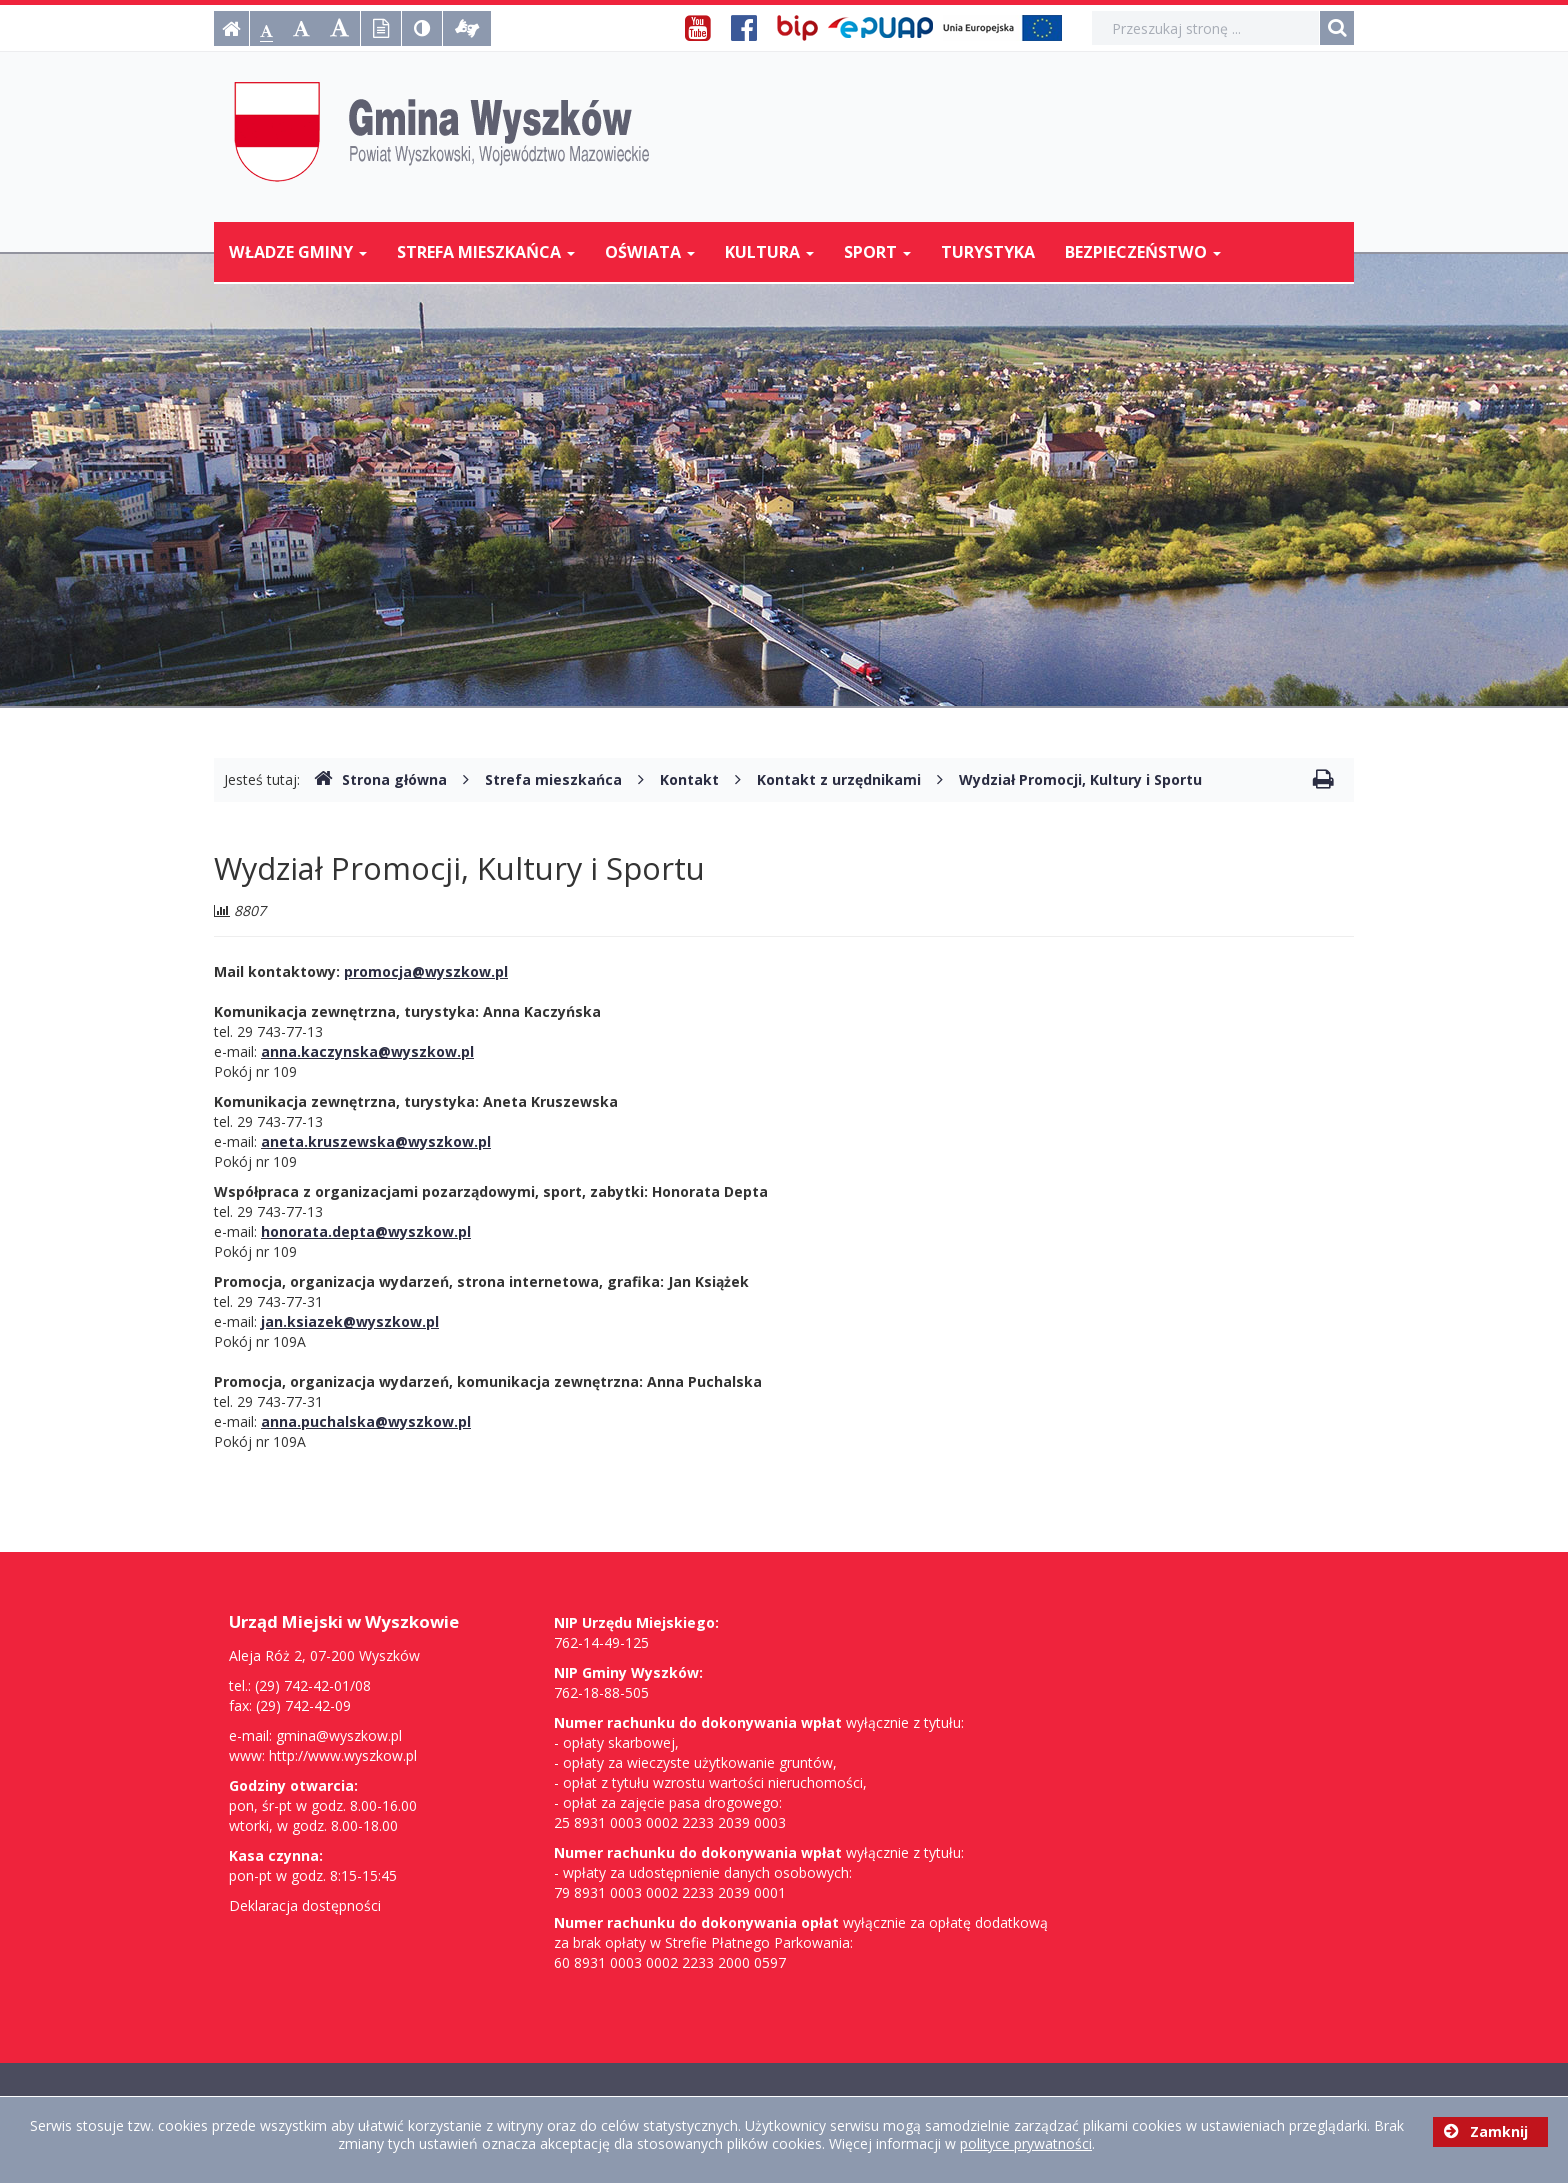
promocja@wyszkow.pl (426, 971)
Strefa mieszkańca (486, 252)
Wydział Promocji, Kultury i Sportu (1080, 779)
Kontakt (689, 779)
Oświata (650, 252)
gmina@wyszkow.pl (339, 1735)
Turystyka (988, 252)
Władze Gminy (298, 252)
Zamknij (1486, 2131)
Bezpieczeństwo (1143, 252)
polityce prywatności (1026, 2143)
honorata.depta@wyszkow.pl (366, 1231)
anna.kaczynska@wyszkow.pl (367, 1051)
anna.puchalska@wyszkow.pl (366, 1421)
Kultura (769, 252)
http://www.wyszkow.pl (343, 1755)
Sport (877, 252)
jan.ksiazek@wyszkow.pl (350, 1321)
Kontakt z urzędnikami (839, 779)
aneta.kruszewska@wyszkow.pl (376, 1141)
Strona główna (380, 779)
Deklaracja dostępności (305, 1905)
